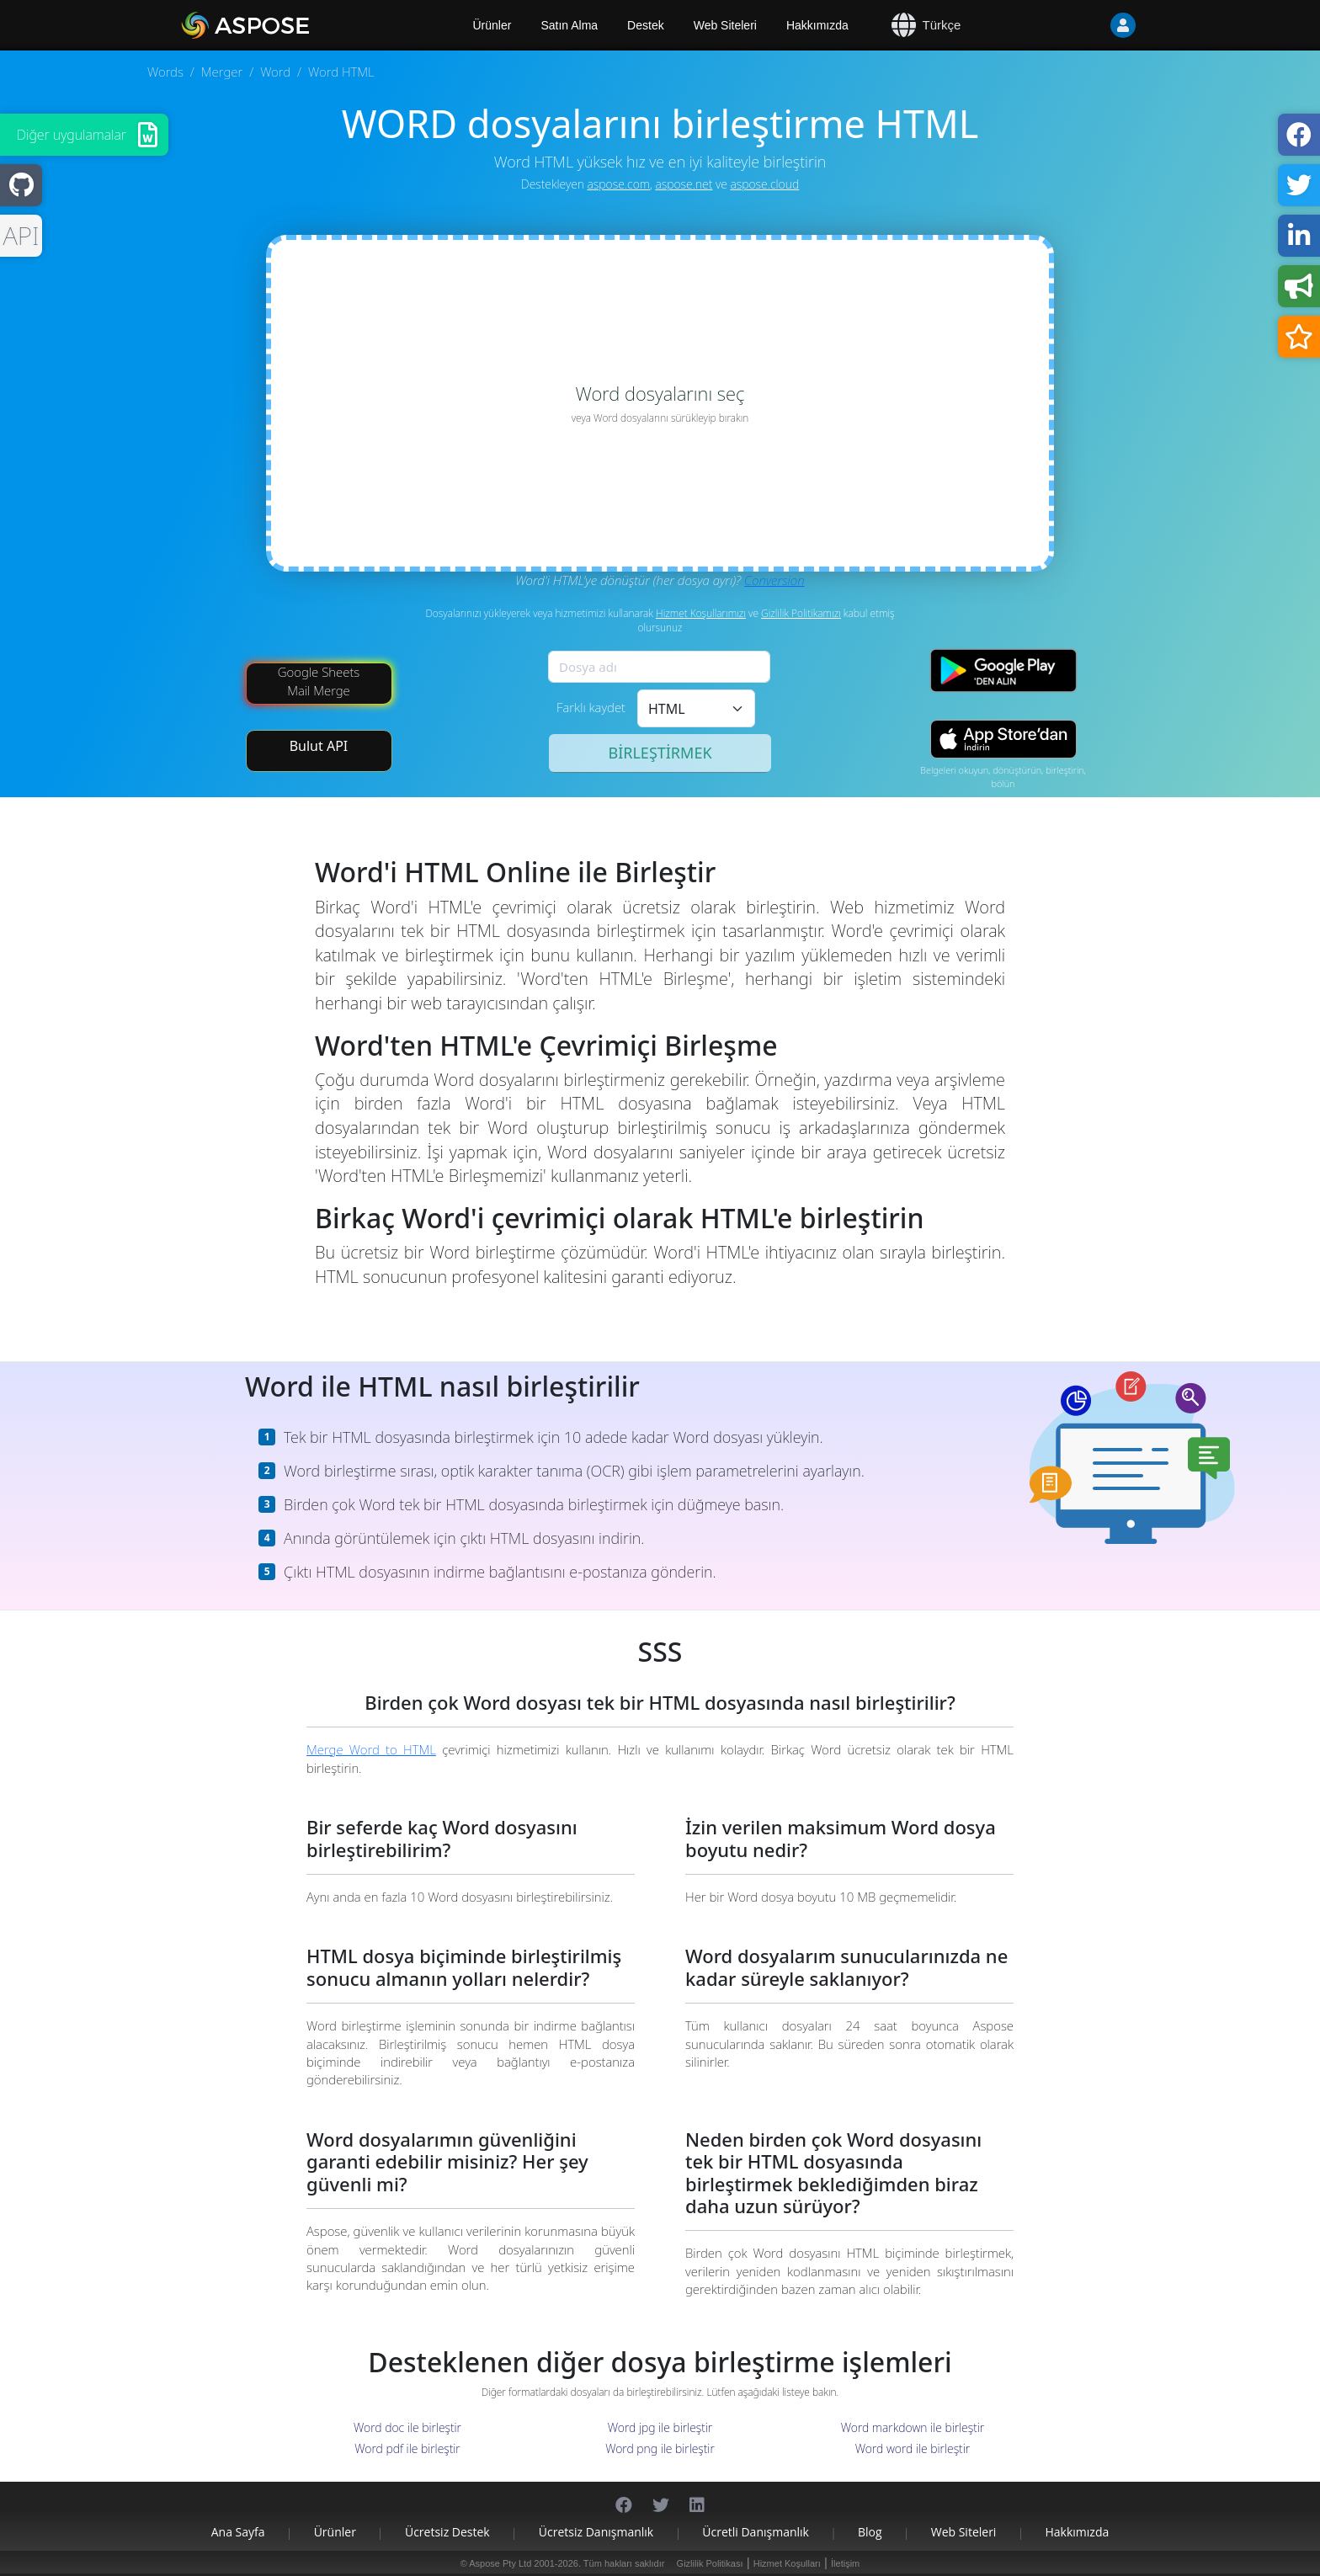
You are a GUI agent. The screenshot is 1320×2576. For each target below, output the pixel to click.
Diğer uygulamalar (71, 134)
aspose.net (683, 184)
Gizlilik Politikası (710, 2563)
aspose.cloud (764, 184)
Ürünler (335, 2532)
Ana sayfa (238, 2532)
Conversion (774, 580)
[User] (1089, 25)
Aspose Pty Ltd (500, 2563)
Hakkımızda (817, 25)
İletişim (845, 2563)
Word (275, 71)
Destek (645, 25)
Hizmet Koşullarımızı (701, 613)
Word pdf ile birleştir (407, 2448)
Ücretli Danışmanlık (755, 2532)
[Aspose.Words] (293, 25)
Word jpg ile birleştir (660, 2427)
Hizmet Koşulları (787, 2563)
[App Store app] (1003, 739)
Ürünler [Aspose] (492, 25)
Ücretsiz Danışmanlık (596, 2532)
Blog (870, 2532)
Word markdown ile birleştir (913, 2427)
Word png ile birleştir (660, 2448)
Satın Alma (569, 25)
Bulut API (319, 746)
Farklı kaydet (590, 707)
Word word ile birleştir (912, 2448)
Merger (221, 71)
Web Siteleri (725, 25)
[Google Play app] (1003, 670)
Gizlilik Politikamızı (801, 613)
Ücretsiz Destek (447, 2532)
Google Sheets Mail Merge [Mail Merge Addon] (319, 680)
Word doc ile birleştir (407, 2427)
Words (165, 71)
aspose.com (619, 184)
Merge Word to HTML (371, 1749)
